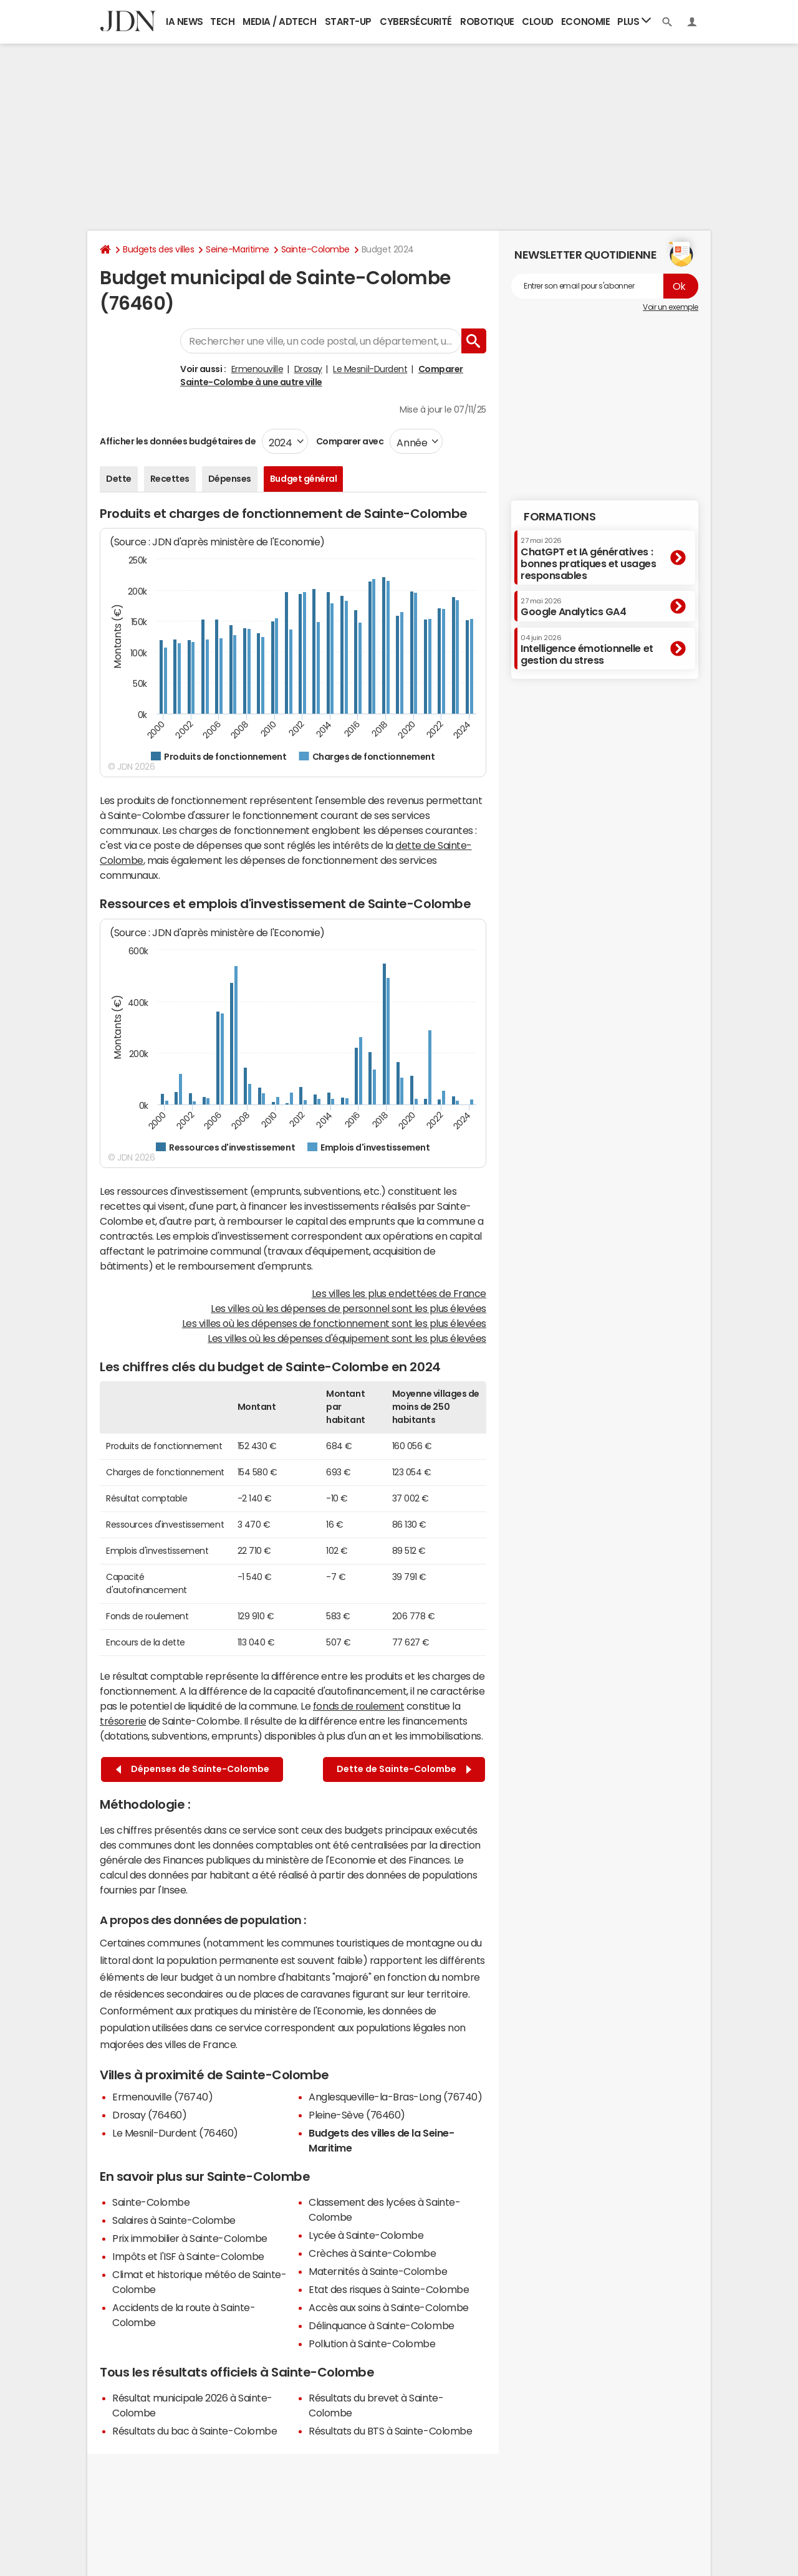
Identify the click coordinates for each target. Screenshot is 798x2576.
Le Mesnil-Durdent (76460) (175, 2133)
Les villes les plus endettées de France (399, 1293)
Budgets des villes (158, 249)
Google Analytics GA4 (573, 607)
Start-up (348, 21)
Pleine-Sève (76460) (357, 2115)
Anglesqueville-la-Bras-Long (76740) (395, 2097)
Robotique (487, 21)
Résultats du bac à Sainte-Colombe (194, 2431)
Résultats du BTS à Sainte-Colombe (390, 2431)
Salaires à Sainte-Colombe (174, 2220)
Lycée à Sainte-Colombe (366, 2235)
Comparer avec (348, 441)
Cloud (538, 21)
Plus (634, 21)
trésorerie (123, 1721)
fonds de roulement (358, 1706)
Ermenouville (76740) (162, 2097)
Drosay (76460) (149, 2115)
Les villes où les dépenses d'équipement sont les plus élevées (347, 1338)
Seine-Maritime (237, 249)
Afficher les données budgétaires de (178, 441)
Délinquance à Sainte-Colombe (381, 2325)
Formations (559, 516)
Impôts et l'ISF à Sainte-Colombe (188, 2256)
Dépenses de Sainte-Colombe (192, 1769)
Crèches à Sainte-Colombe (372, 2253)
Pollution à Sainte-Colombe (372, 2344)
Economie (585, 21)
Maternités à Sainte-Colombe (378, 2271)
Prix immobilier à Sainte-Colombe (189, 2238)
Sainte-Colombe (315, 249)
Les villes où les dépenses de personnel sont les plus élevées (348, 1308)
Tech (222, 21)
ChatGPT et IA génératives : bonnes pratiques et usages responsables (588, 558)
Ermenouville (257, 369)
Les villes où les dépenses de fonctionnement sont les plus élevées (334, 1323)
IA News (184, 21)
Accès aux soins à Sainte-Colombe (389, 2307)
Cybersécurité (416, 21)
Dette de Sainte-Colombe (404, 1769)
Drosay (308, 369)
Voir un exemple (670, 307)
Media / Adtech (279, 21)
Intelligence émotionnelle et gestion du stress (587, 649)
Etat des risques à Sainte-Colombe (389, 2289)
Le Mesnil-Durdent (370, 369)
